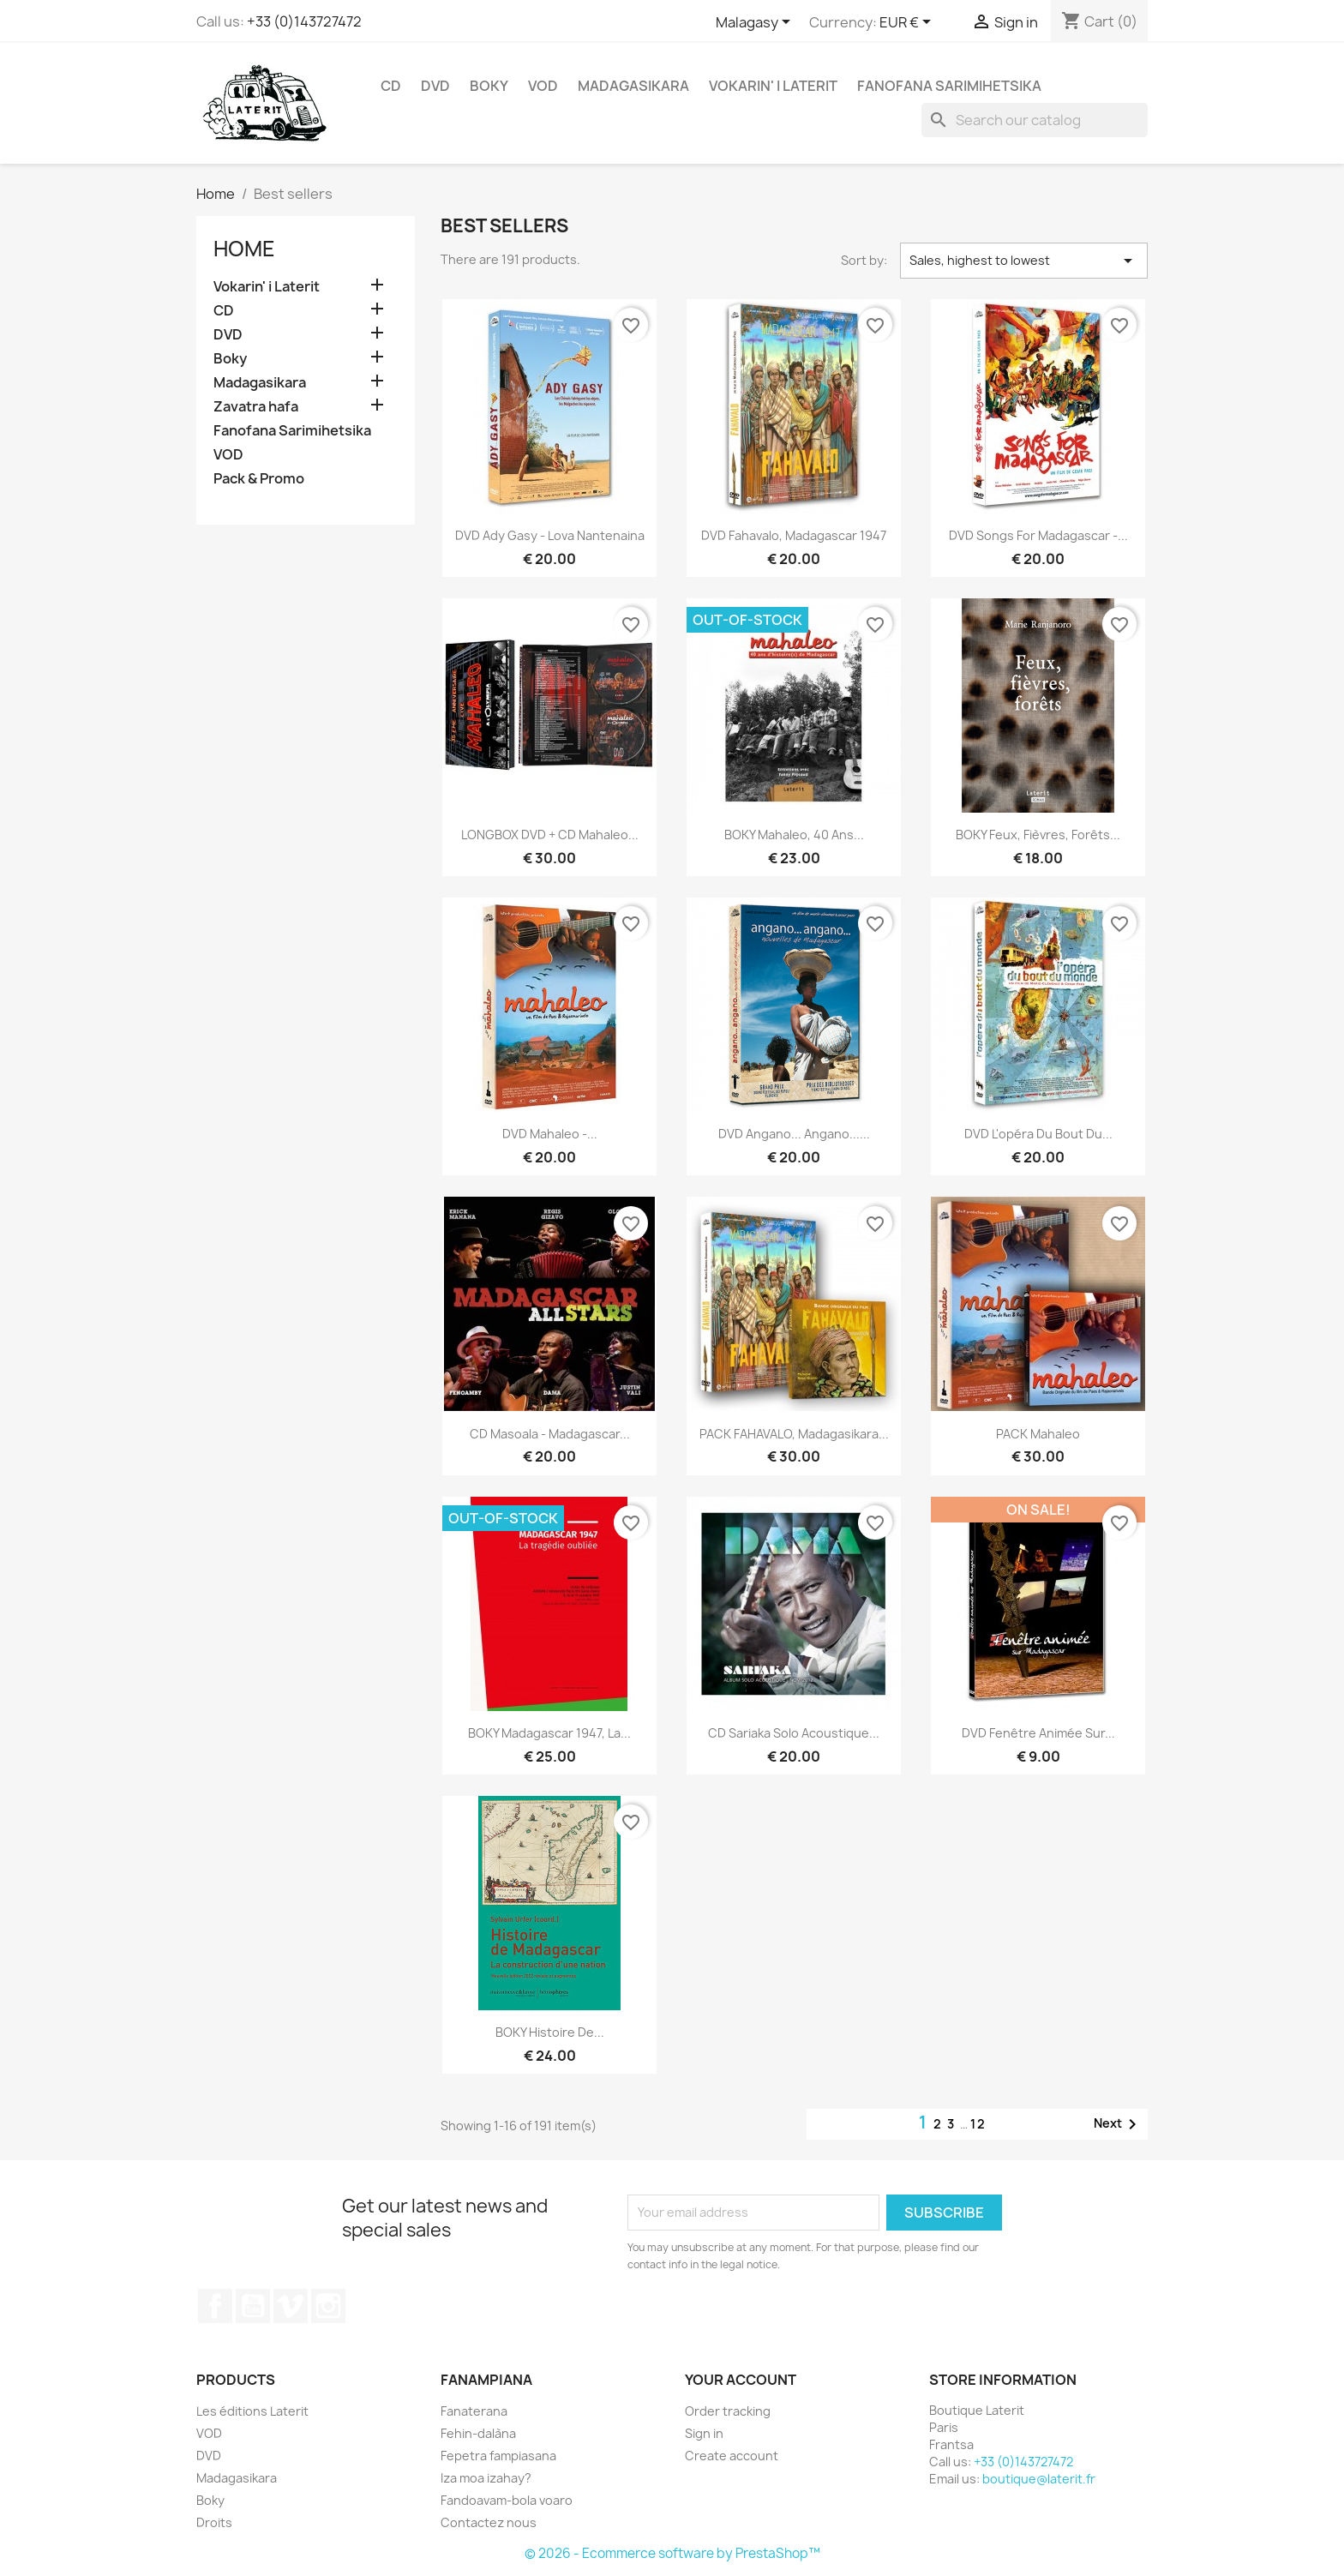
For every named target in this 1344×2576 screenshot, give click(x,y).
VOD (543, 85)
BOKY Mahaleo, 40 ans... (794, 834)
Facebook (215, 2306)
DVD (435, 85)
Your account (740, 2379)
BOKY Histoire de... (549, 2032)
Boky (489, 85)
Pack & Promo (258, 479)
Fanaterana (474, 2411)
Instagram (328, 2306)
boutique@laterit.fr (1038, 2479)
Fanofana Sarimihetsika (949, 85)
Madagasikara (633, 85)
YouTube (253, 2306)
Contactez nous (489, 2522)
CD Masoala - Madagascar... (550, 1434)
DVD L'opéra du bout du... (1038, 1134)
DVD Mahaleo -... (549, 1134)
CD (391, 85)
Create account (731, 2455)
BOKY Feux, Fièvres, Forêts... (1038, 834)
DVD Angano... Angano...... (794, 1134)
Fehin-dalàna (478, 2433)
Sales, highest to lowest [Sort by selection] (1023, 260)
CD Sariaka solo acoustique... (793, 1733)
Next (1118, 2124)
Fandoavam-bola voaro (507, 2500)
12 (978, 2124)
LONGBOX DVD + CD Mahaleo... (550, 834)
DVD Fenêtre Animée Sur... (1038, 1733)
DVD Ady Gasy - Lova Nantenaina (550, 535)
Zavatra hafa (255, 407)
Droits (214, 2522)
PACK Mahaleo (1038, 1434)
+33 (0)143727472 (304, 21)
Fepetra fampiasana (498, 2455)
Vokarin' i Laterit (773, 85)
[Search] (1034, 120)
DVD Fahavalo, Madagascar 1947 (793, 535)
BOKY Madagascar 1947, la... (549, 1733)
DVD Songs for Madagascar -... (1038, 535)
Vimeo (290, 2306)
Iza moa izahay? (486, 2478)
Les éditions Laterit (252, 2411)
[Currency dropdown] (908, 23)
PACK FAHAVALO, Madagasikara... (794, 1434)
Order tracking (728, 2411)
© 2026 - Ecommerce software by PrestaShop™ (672, 2553)
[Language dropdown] (756, 23)
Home (244, 248)
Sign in (704, 2433)
